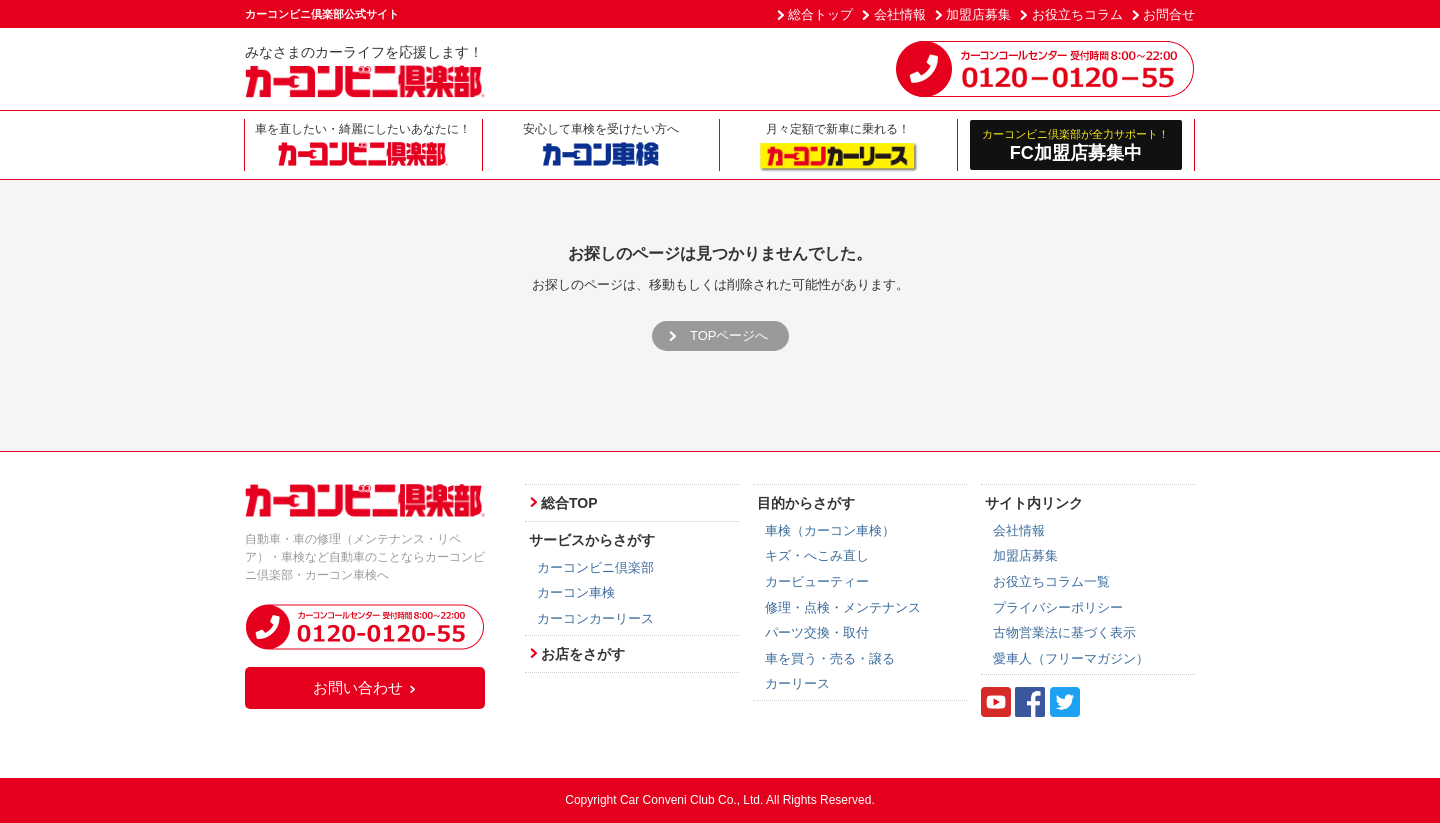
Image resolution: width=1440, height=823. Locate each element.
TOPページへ (729, 335)
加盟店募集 (978, 14)
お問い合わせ (365, 687)
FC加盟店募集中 (1076, 144)
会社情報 (900, 14)
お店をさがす (583, 654)
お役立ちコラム (1077, 14)
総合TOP (569, 503)
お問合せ (1169, 14)
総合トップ (820, 14)
